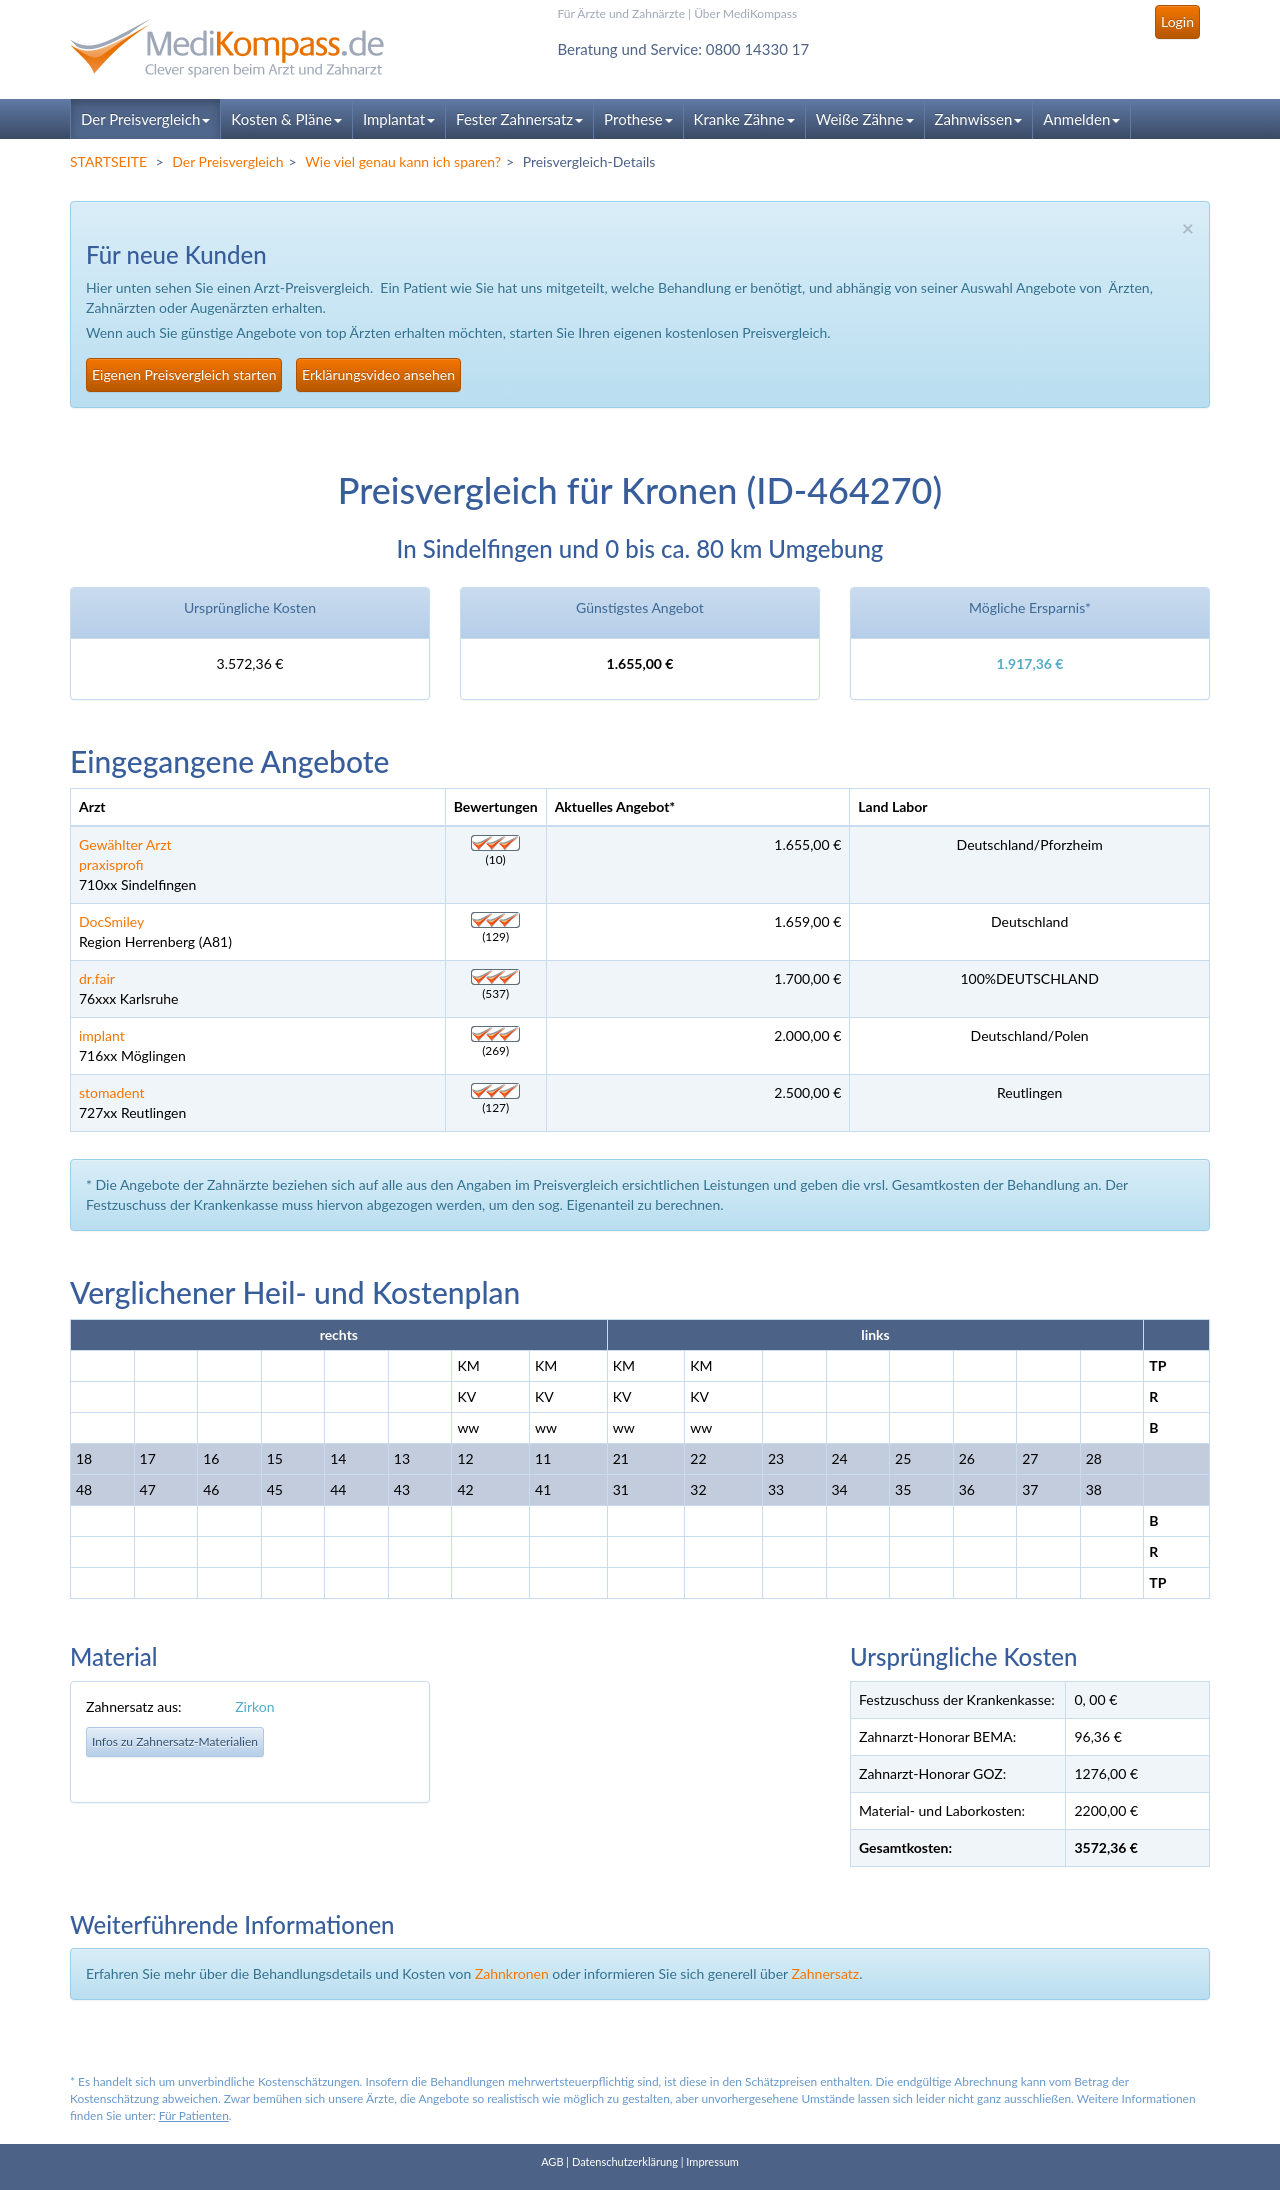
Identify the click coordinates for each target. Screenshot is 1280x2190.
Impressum (712, 2161)
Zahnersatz (825, 1973)
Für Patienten (194, 2115)
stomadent (111, 1092)
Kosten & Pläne (286, 119)
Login (1177, 21)
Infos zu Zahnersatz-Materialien (175, 1741)
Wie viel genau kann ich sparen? (403, 161)
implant (102, 1035)
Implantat (399, 119)
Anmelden (1081, 119)
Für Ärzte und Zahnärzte (621, 13)
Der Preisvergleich (145, 119)
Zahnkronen (512, 1973)
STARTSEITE (108, 161)
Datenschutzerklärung (625, 2161)
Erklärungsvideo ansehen (378, 374)
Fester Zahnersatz (519, 119)
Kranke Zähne (744, 119)
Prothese (638, 119)
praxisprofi (111, 864)
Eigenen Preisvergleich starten (184, 374)
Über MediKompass (745, 13)
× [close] (1188, 227)
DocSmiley (111, 921)
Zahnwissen (979, 119)
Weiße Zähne (865, 119)
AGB (552, 2161)
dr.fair (97, 978)
